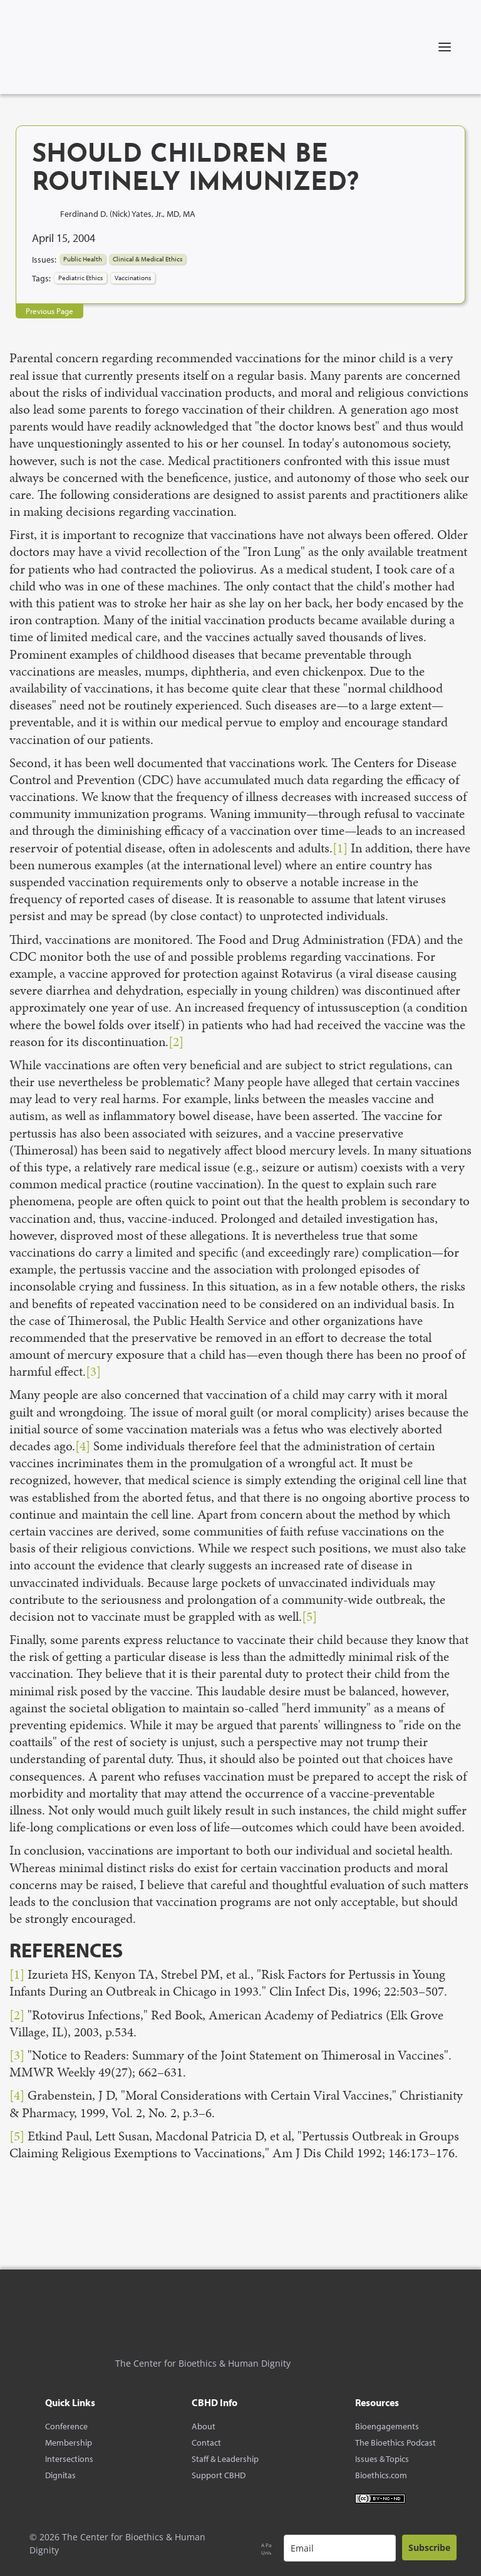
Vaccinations (133, 277)
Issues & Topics (382, 2458)
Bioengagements (387, 2426)
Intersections (69, 2458)
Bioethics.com (381, 2475)
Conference (66, 2426)
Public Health (82, 258)
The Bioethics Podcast (395, 2442)
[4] (82, 1446)
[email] (340, 2548)
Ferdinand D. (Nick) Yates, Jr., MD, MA (127, 213)
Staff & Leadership (225, 2458)
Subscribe (429, 2547)
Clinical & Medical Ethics (147, 258)
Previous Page (49, 311)
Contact (206, 2442)
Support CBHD (219, 2475)
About (203, 2426)
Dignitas (60, 2475)
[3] (93, 1371)
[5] (309, 1616)
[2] (176, 1041)
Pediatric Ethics (80, 277)
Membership (68, 2442)
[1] (340, 848)
